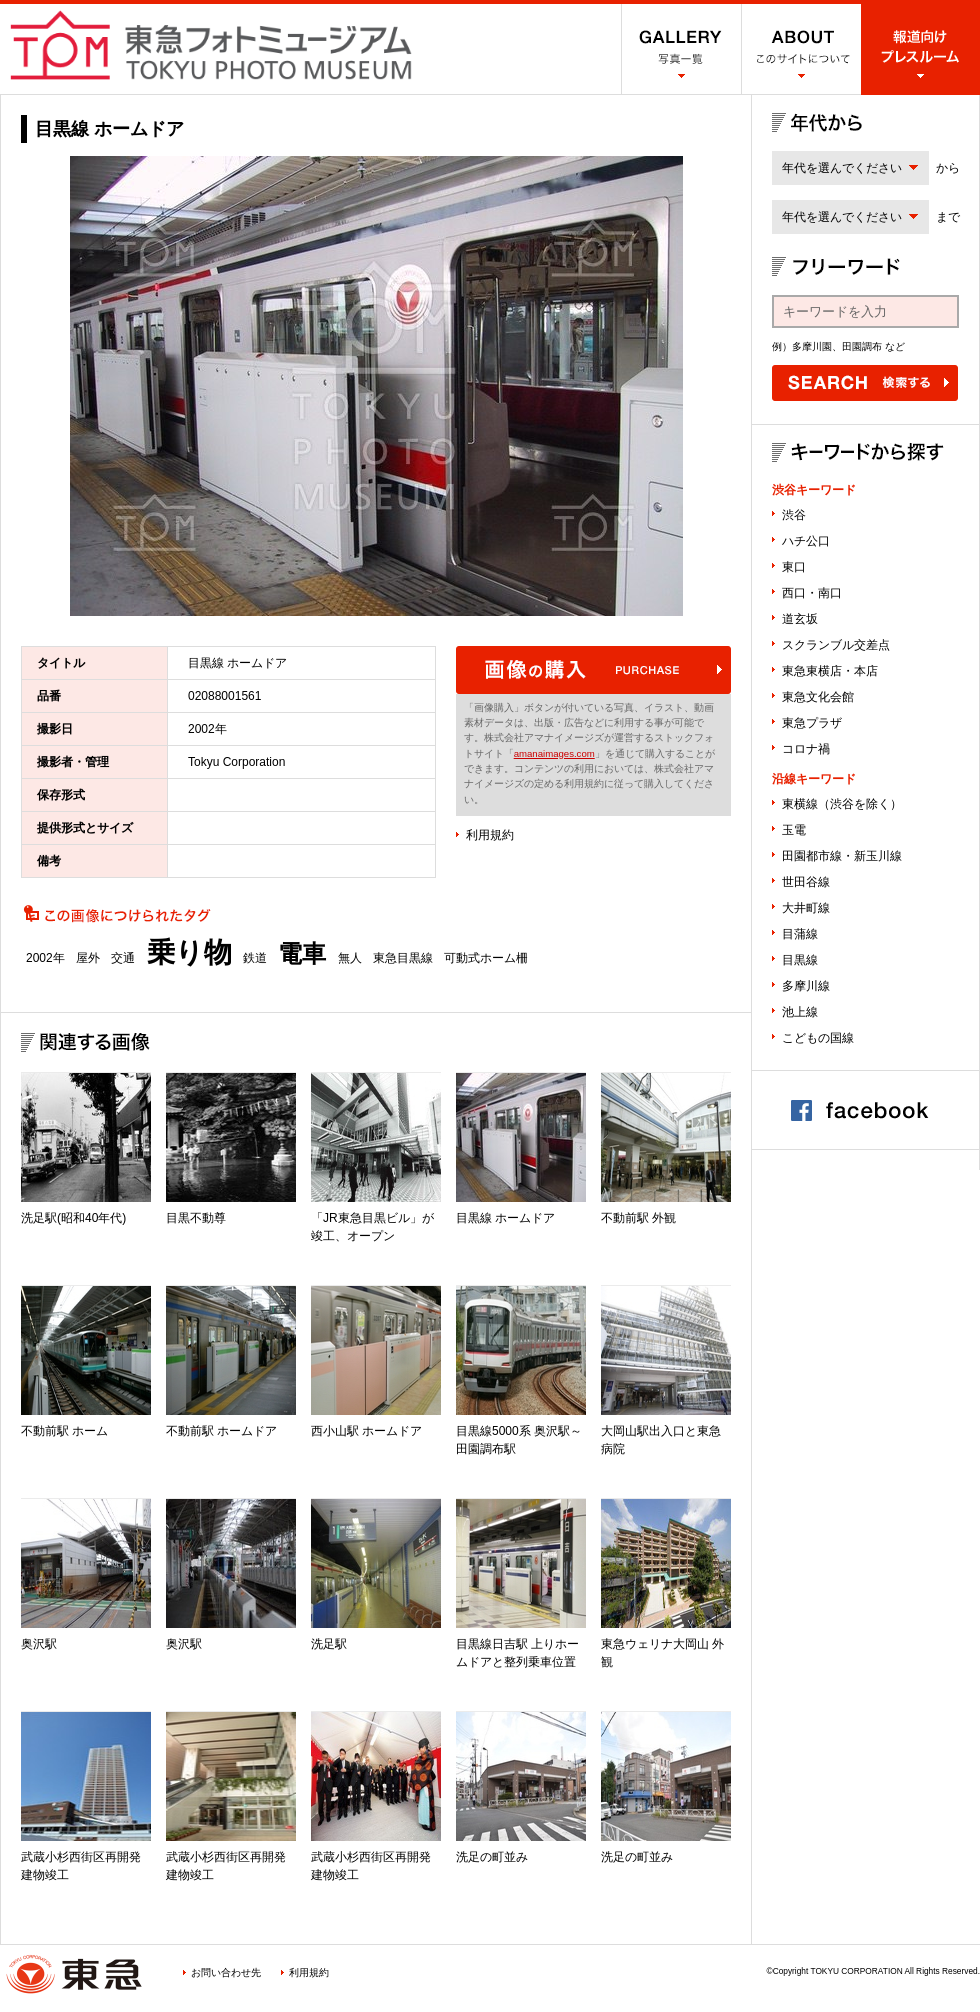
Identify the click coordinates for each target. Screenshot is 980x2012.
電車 (302, 954)
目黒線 (800, 960)
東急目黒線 (403, 958)
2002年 (45, 958)
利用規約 (490, 835)
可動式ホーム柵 (486, 958)
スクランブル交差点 (836, 645)
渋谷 (794, 515)
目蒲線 (800, 934)
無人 (350, 958)
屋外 (88, 958)
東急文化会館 (818, 697)
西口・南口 (812, 593)
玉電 (794, 830)
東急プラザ (812, 723)
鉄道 (255, 958)
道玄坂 (800, 619)
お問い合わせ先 (226, 1972)
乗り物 (189, 953)
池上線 (800, 1012)
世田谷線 (806, 882)
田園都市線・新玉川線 (842, 856)
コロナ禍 (806, 749)
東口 (794, 567)
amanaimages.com (554, 753)
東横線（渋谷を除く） (842, 804)
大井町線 (806, 908)
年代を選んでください (842, 168)
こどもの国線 (818, 1038)
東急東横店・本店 (830, 671)
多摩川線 (806, 986)
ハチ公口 (806, 541)
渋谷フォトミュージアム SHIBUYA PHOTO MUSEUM (211, 45)
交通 (123, 958)
